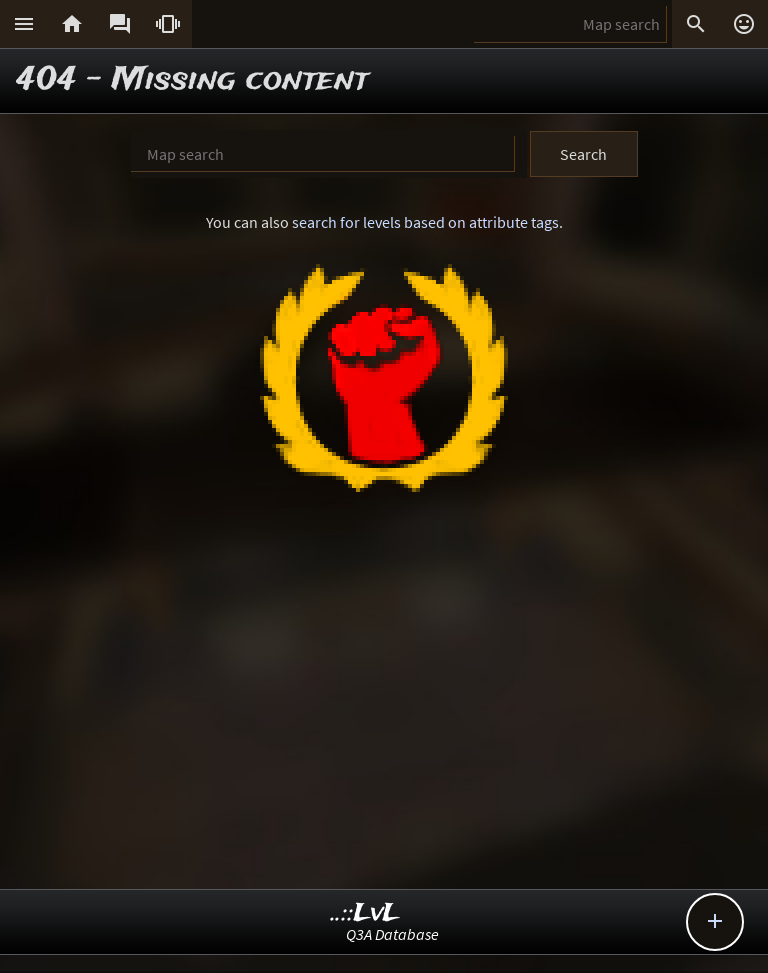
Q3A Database (392, 934)
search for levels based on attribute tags (425, 222)
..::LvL (365, 913)
